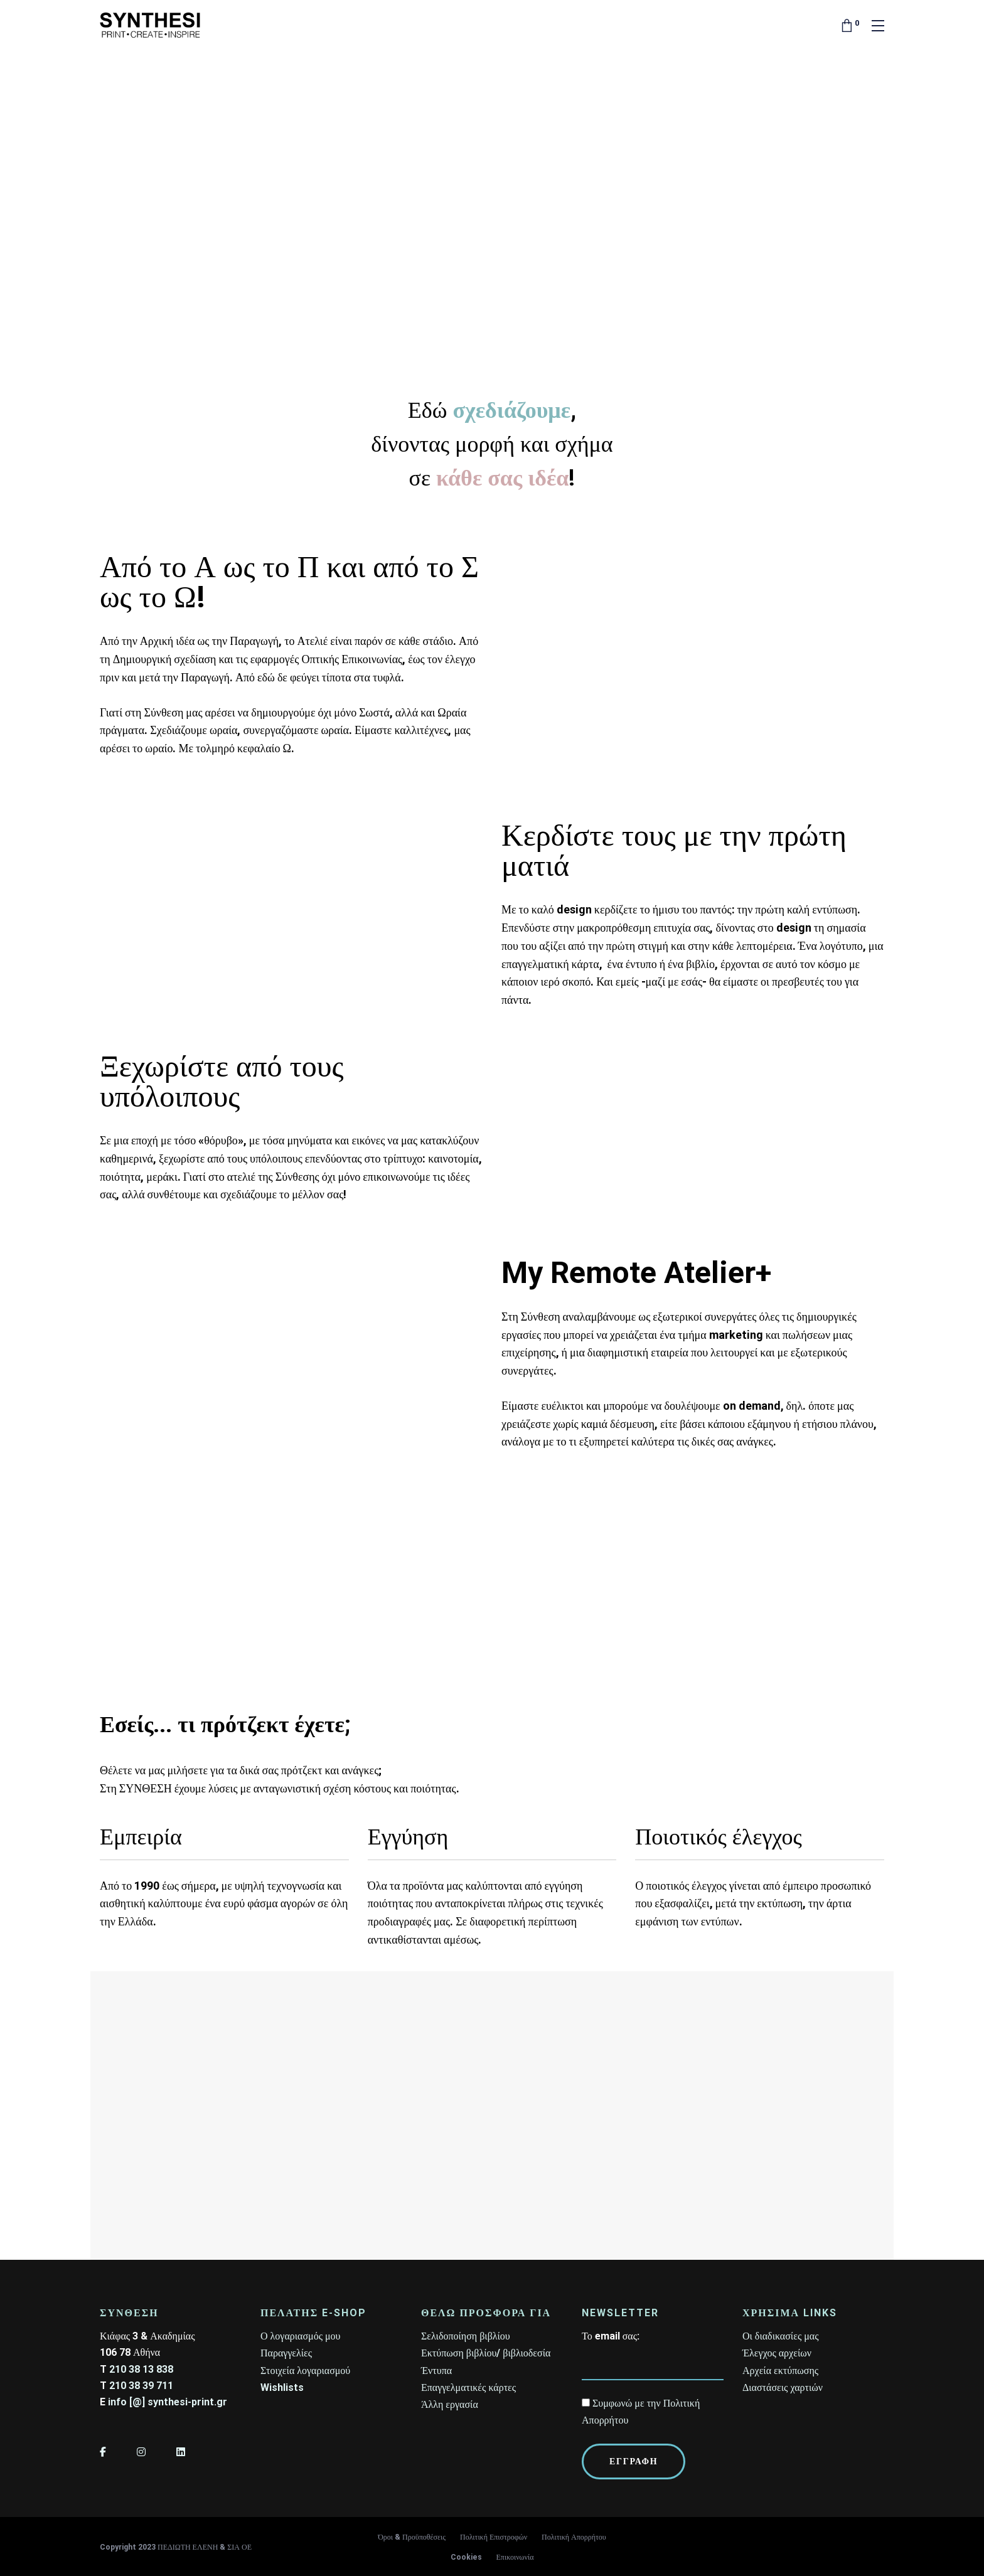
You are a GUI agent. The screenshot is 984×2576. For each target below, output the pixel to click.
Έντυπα (436, 2370)
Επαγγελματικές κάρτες (468, 2387)
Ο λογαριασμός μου (300, 2336)
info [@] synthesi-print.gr (167, 2402)
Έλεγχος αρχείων (776, 2353)
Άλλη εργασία (449, 2404)
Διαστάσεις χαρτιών (782, 2387)
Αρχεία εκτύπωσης (780, 2370)
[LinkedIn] (181, 2452)
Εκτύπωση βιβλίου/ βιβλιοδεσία (485, 2353)
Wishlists (282, 2387)
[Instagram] (141, 2452)
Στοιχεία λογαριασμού (305, 2370)
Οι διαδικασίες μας (780, 2336)
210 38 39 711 (141, 2386)
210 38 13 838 (141, 2369)
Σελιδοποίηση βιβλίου (465, 2336)
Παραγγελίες (286, 2353)
